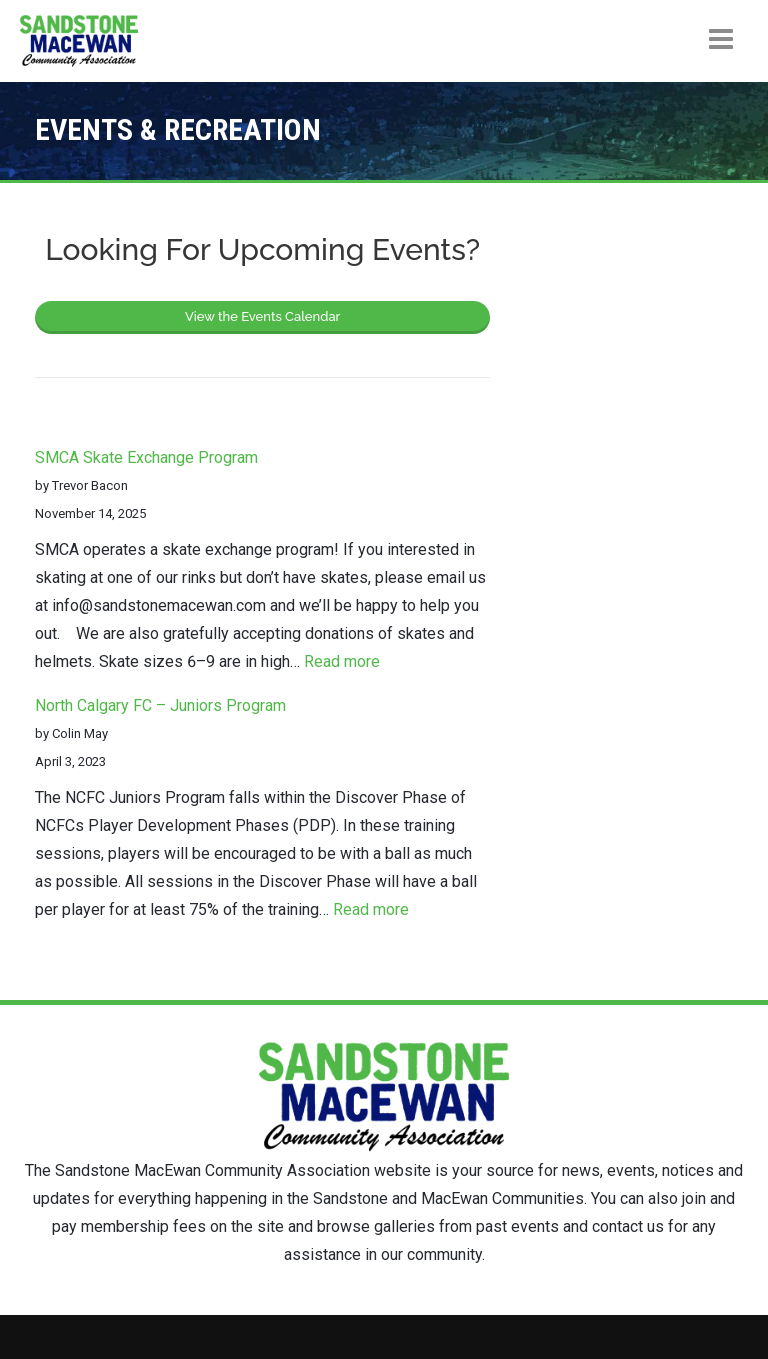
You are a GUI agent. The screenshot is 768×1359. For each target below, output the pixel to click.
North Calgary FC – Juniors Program (160, 705)
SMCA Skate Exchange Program (146, 457)
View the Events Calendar (262, 316)
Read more (342, 661)
